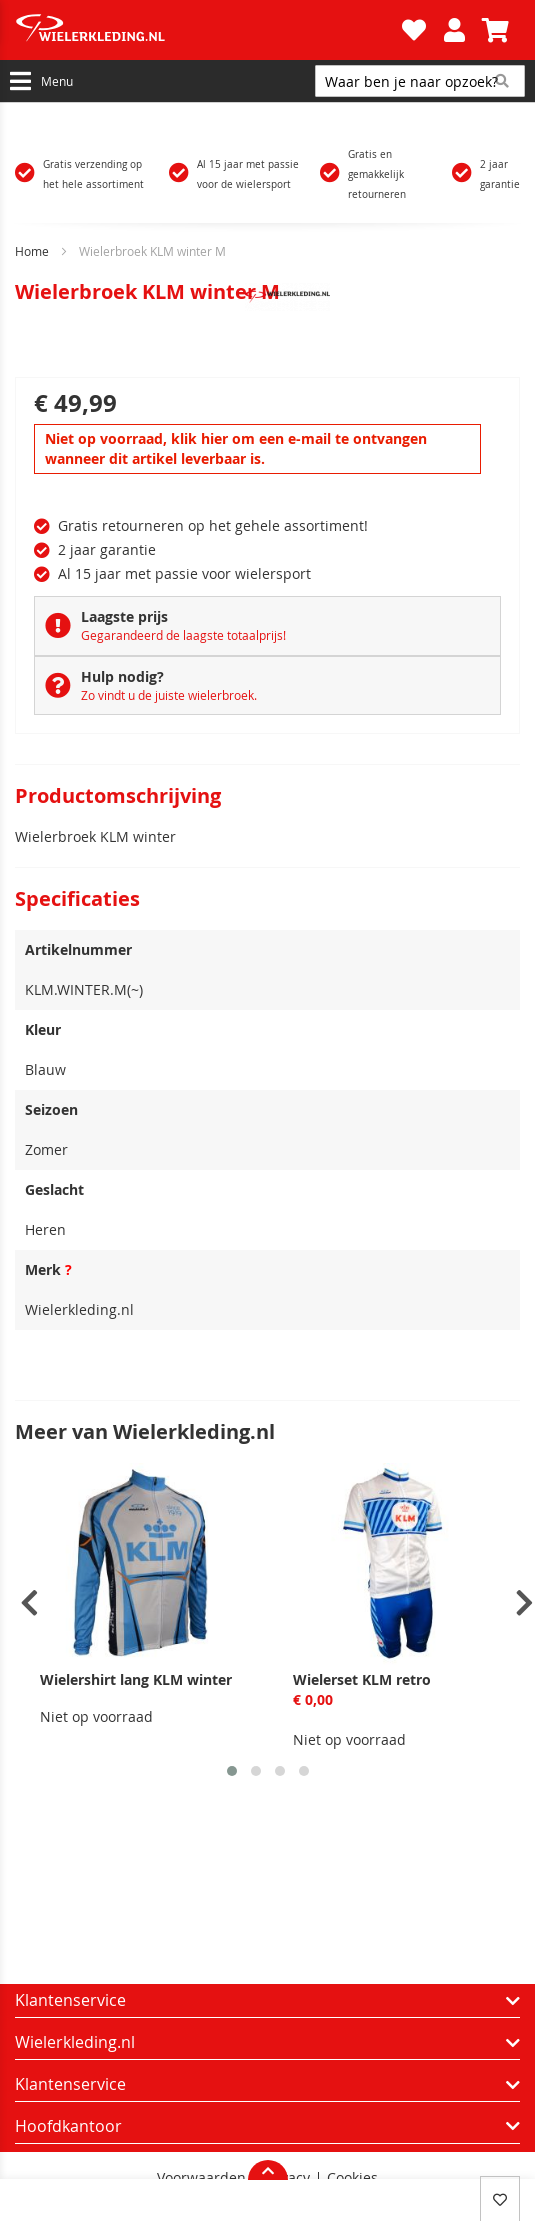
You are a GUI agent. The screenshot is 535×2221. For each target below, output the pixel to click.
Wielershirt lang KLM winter (136, 1679)
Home (32, 251)
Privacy (286, 2178)
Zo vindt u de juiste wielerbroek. (169, 695)
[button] (232, 1771)
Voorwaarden (201, 2178)
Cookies (352, 2178)
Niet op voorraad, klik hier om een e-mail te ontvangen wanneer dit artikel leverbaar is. (236, 448)
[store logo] (206, 30)
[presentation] (29, 1603)
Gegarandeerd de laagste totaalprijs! (183, 635)
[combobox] (420, 81)
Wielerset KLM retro (362, 1679)
